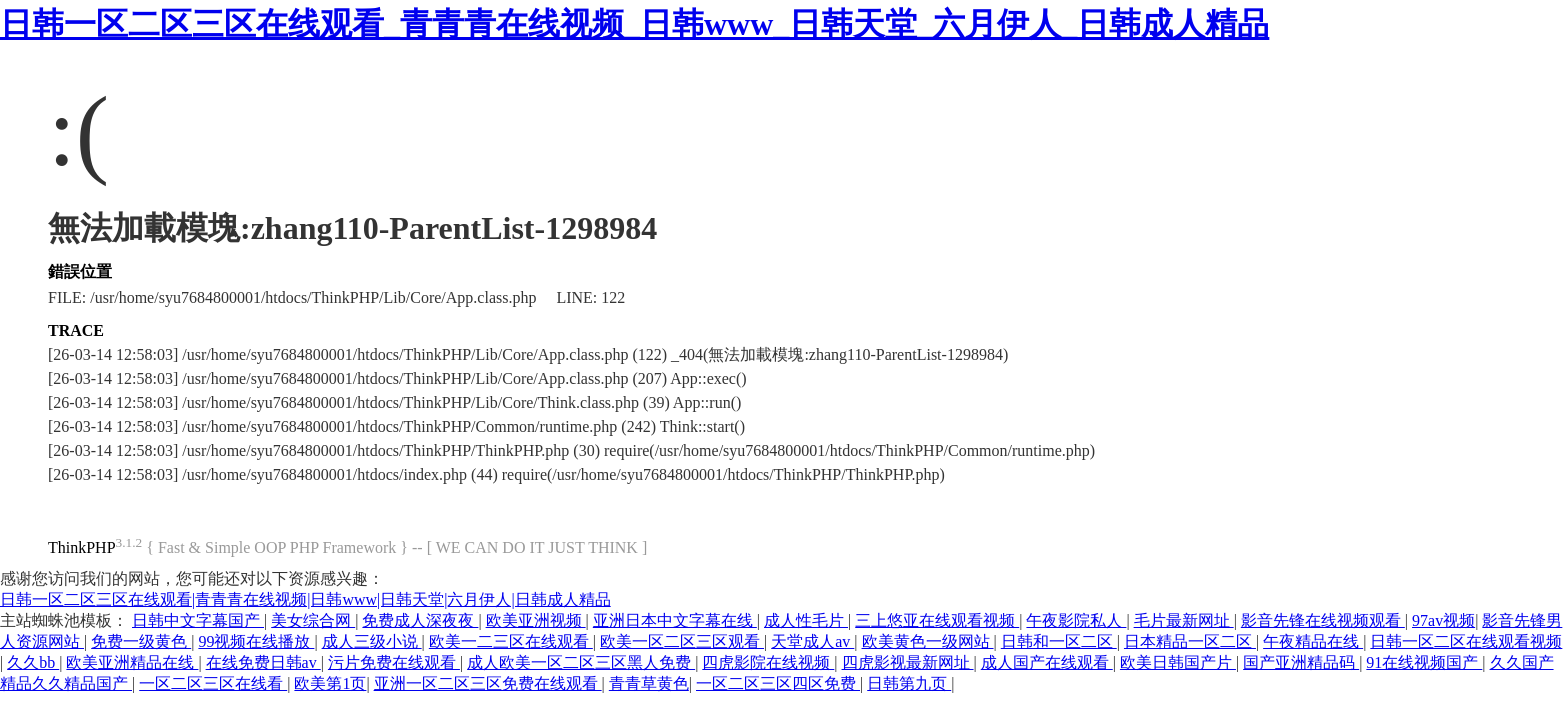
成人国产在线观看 (1047, 662)
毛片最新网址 (1184, 620)
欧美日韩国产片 (1178, 662)
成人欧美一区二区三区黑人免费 (581, 662)
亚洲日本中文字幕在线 (675, 620)
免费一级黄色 (141, 641)
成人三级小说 (372, 641)
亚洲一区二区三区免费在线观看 (488, 683)
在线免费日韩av (263, 662)
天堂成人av (812, 641)
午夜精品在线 (1313, 641)
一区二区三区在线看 (213, 683)
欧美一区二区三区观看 (682, 641)
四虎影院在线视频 (768, 662)
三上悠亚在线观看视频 (937, 620)
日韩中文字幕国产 (198, 620)
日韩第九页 (909, 683)
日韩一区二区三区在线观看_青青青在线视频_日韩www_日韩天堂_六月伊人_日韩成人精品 (634, 24)
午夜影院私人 (1076, 620)
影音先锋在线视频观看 (1323, 620)
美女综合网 (313, 620)
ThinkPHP (82, 547)
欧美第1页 (330, 683)
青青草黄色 (649, 683)
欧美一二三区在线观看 (511, 641)
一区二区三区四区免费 (778, 683)
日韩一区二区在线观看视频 (1466, 641)
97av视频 (1443, 620)
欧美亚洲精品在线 (132, 662)
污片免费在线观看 (394, 662)
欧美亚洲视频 (536, 620)
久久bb (33, 662)
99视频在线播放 (256, 641)
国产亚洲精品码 (1301, 662)
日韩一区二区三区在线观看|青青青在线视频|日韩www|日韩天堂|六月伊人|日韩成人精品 (305, 599)
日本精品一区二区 (1190, 641)
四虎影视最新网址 (908, 662)
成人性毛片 (806, 620)
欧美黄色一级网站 (928, 641)
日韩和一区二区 (1059, 641)
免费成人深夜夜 (420, 620)
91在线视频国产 (1424, 662)
